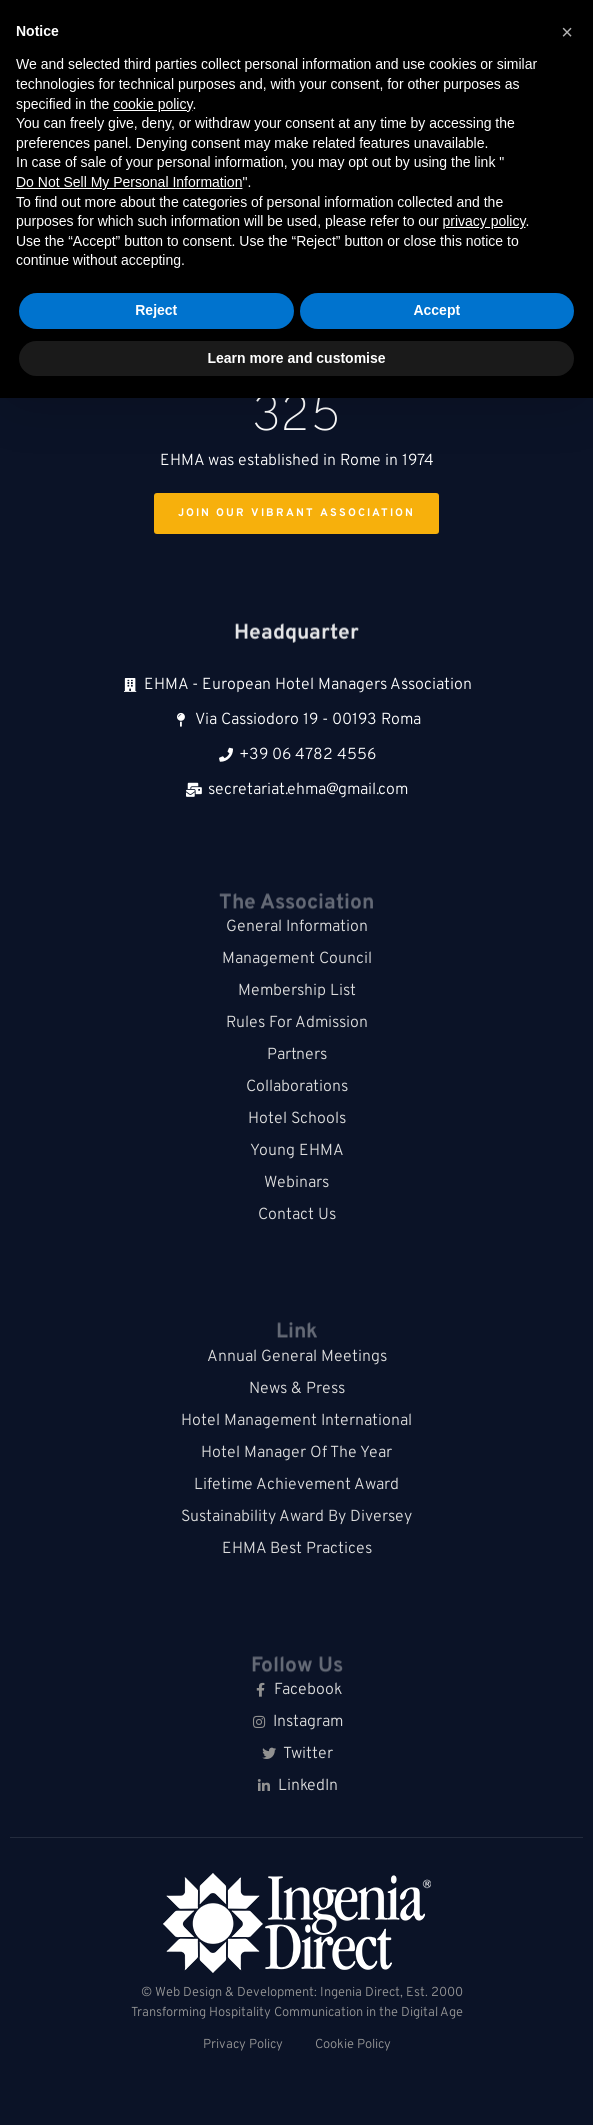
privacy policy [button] (483, 221)
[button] (567, 32)
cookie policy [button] (152, 104)
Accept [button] (436, 310)
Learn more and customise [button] (296, 358)
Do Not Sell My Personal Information (129, 182)
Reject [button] (156, 310)
